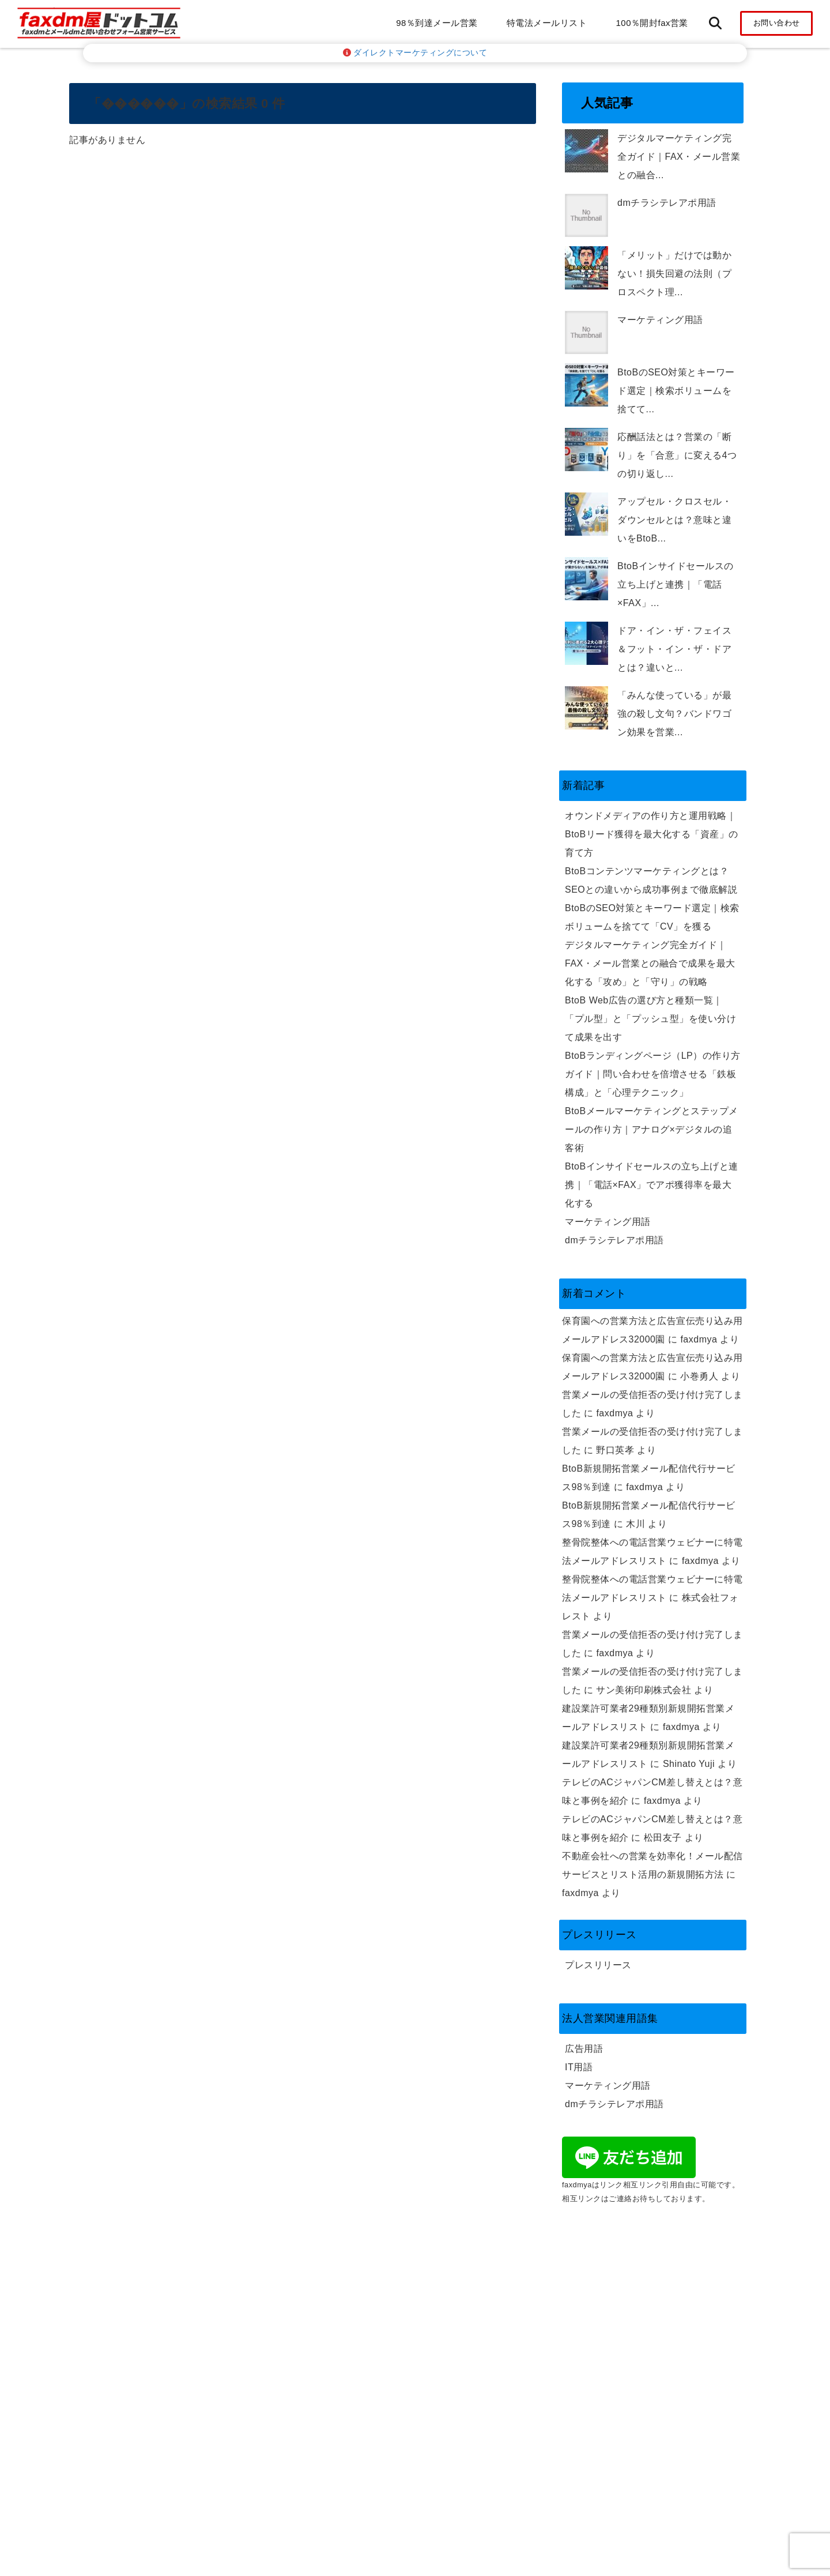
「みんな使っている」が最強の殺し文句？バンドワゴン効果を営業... (674, 713)
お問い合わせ (776, 22)
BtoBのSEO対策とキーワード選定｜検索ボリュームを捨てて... (676, 390)
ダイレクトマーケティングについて (415, 52)
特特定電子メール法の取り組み (631, 2290)
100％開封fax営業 (652, 23)
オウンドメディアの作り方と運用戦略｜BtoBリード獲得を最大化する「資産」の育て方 (651, 834)
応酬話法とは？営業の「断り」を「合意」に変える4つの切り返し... (677, 455)
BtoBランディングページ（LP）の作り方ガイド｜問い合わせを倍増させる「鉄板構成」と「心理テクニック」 (653, 1074)
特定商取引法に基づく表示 (622, 2272)
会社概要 (584, 2235)
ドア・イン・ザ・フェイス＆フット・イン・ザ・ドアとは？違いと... (674, 649)
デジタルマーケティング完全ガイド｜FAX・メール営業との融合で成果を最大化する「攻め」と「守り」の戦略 (650, 963)
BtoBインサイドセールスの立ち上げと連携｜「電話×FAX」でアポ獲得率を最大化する (651, 1184)
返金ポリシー (593, 2309)
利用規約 (584, 2327)
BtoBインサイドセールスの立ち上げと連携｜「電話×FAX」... (675, 584)
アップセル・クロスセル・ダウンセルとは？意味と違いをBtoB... (674, 520)
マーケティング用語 (660, 320)
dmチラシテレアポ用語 (666, 203)
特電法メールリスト (547, 23)
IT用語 (579, 2067)
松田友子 (663, 1837)
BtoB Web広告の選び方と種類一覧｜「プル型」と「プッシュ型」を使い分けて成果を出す (650, 1018)
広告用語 (584, 2049)
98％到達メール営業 (437, 23)
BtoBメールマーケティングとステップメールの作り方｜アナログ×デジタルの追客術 (651, 1129)
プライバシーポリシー (612, 2253)
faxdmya (698, 1339)
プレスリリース (598, 1965)
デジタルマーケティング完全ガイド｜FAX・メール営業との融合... (678, 156)
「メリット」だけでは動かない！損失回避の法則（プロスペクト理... (674, 273)
